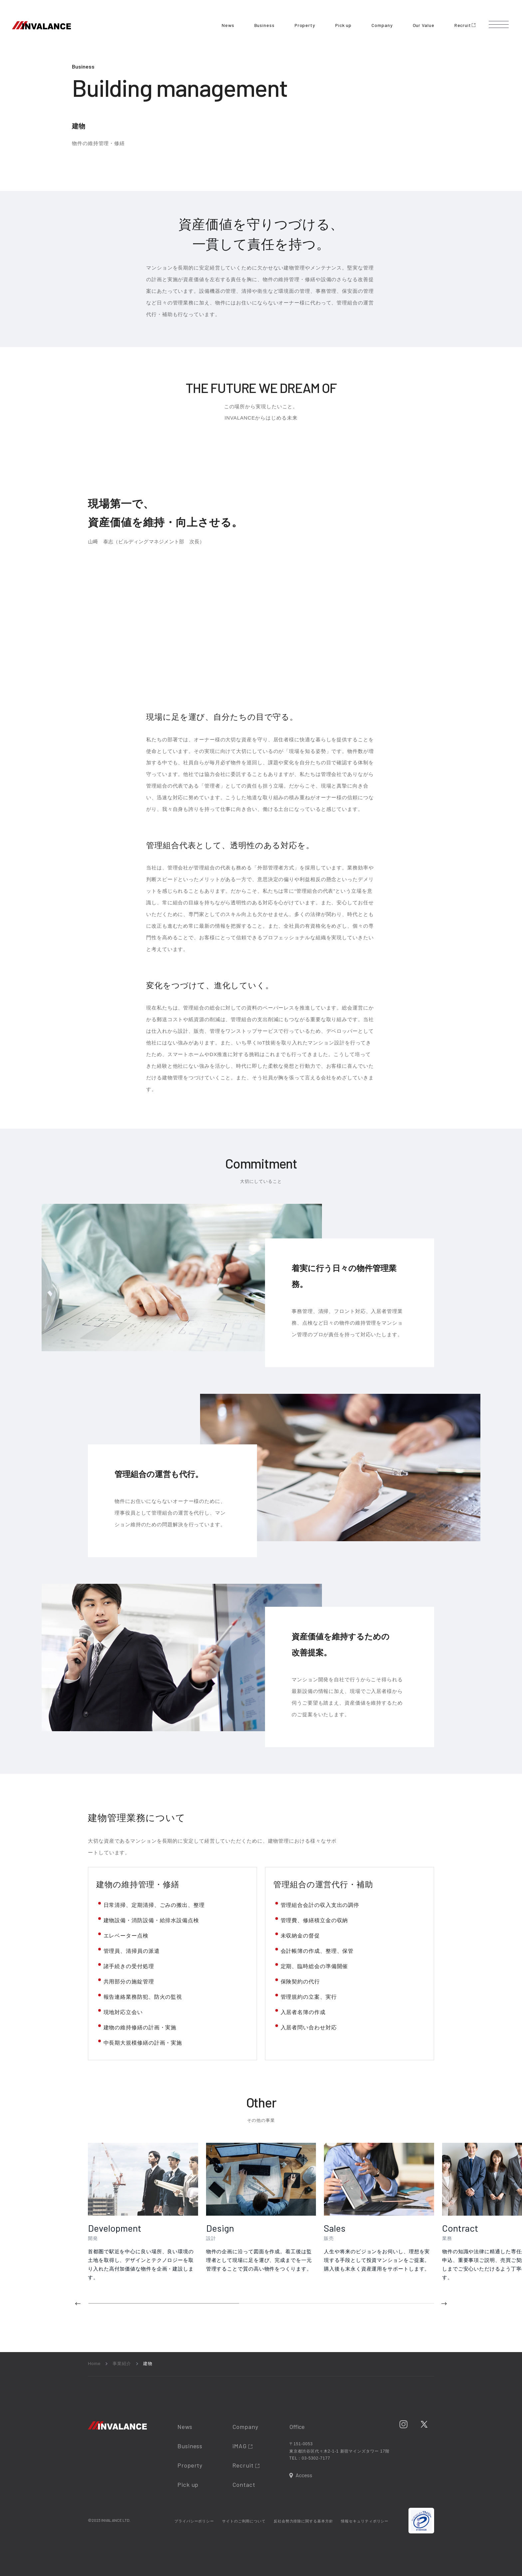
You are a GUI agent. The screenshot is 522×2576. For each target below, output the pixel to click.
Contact (243, 2484)
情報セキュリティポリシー (365, 2521)
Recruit (464, 25)
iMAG (242, 2446)
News (228, 25)
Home (94, 2363)
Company (382, 25)
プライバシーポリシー (194, 2521)
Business (264, 25)
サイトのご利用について (244, 2521)
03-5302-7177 (316, 2458)
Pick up (343, 25)
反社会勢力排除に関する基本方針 (303, 2521)
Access (304, 2475)
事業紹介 (122, 2363)
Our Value (423, 25)
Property (305, 25)
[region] (305, 2224)
